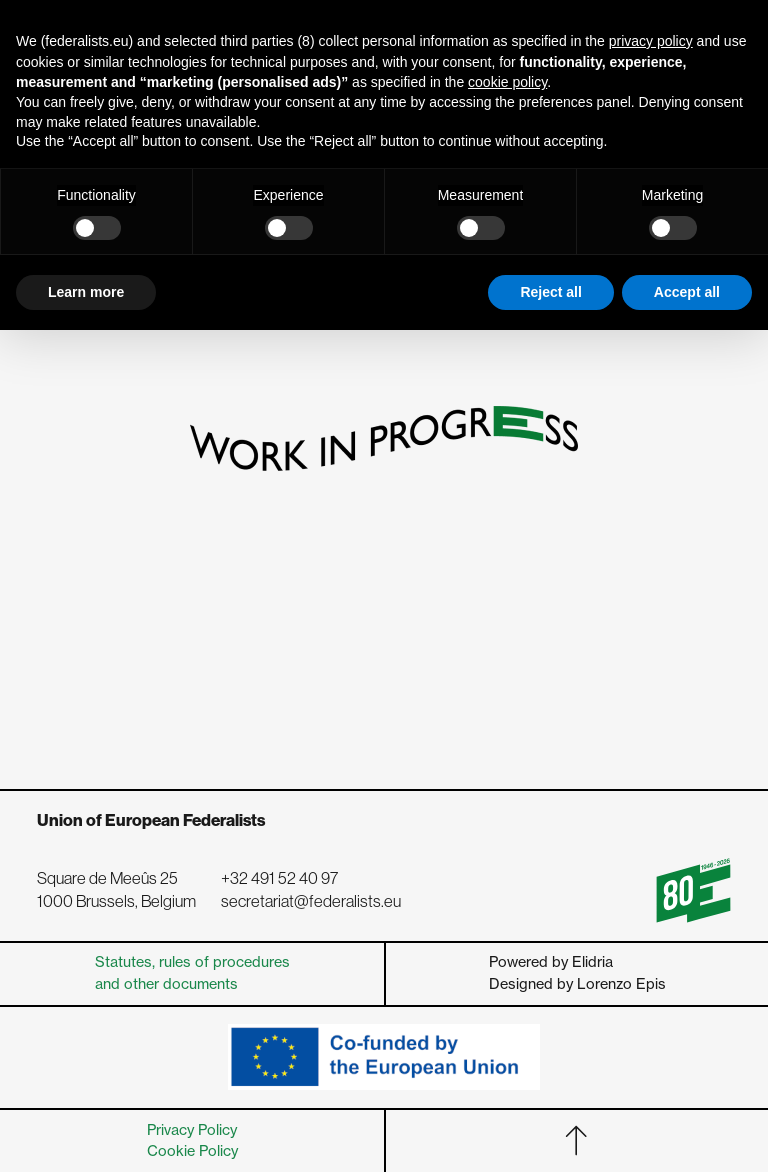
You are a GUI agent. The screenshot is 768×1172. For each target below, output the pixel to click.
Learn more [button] (86, 292)
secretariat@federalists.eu (311, 901)
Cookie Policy (192, 1151)
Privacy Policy (192, 1130)
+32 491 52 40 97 (279, 878)
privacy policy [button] (651, 41)
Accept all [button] (687, 292)
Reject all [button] (550, 292)
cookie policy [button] (507, 82)
